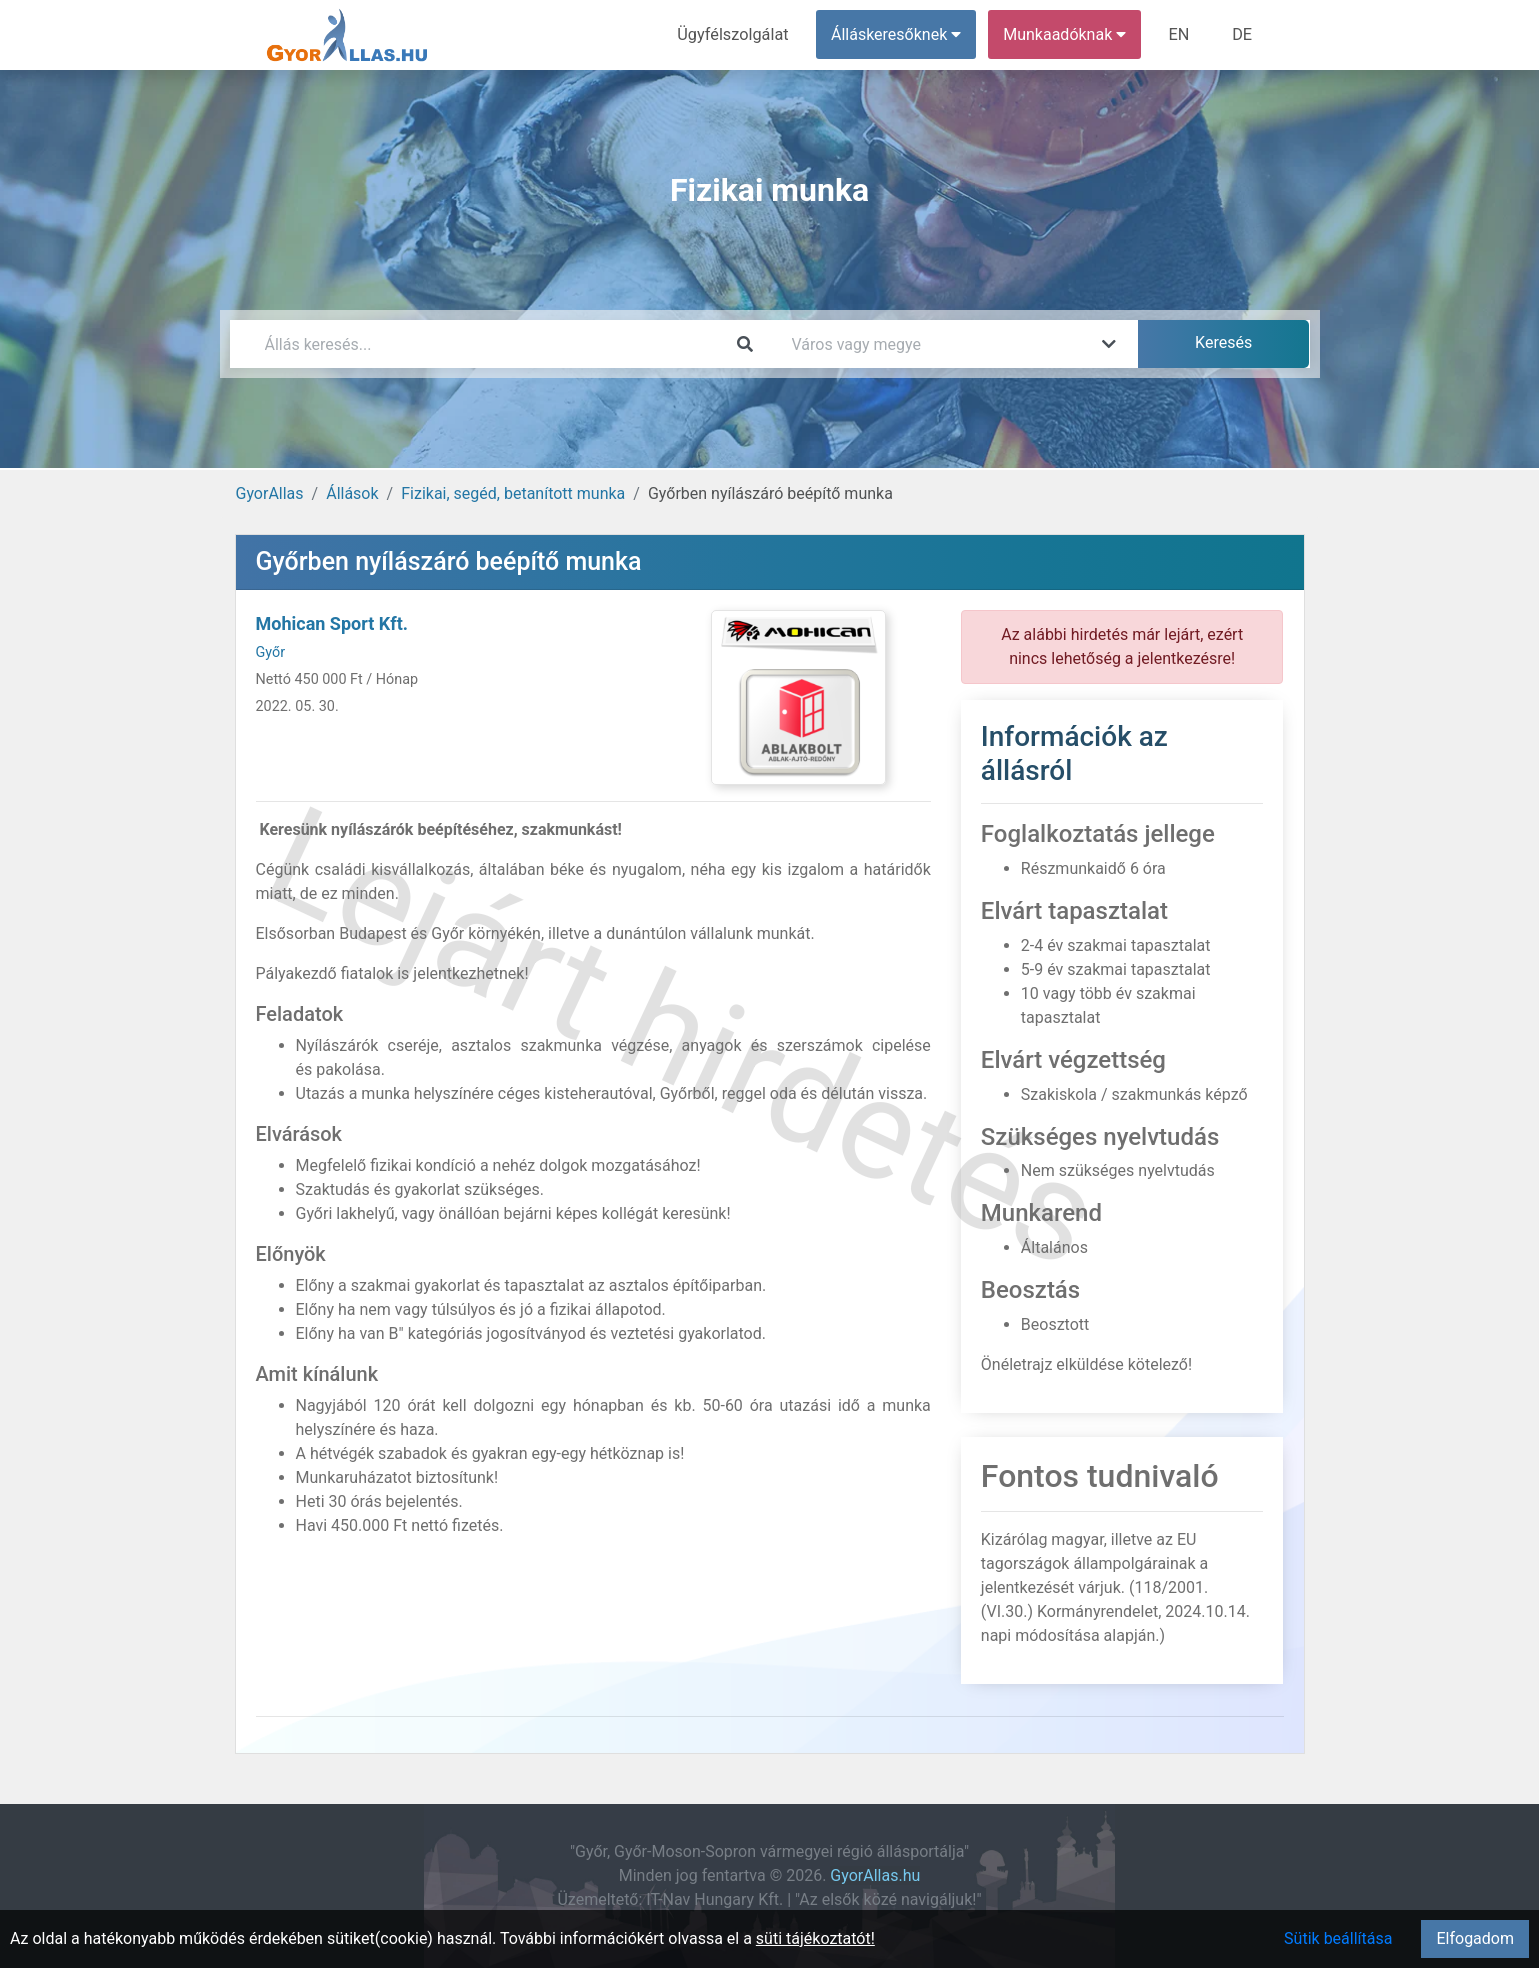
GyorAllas (270, 493)
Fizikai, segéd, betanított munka (513, 493)
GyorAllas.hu (875, 1875)
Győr (271, 652)
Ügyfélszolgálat (736, 34)
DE (1243, 34)
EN (1180, 34)
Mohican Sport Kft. (332, 623)
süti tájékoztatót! (815, 1938)
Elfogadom (1475, 1938)
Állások (352, 493)
